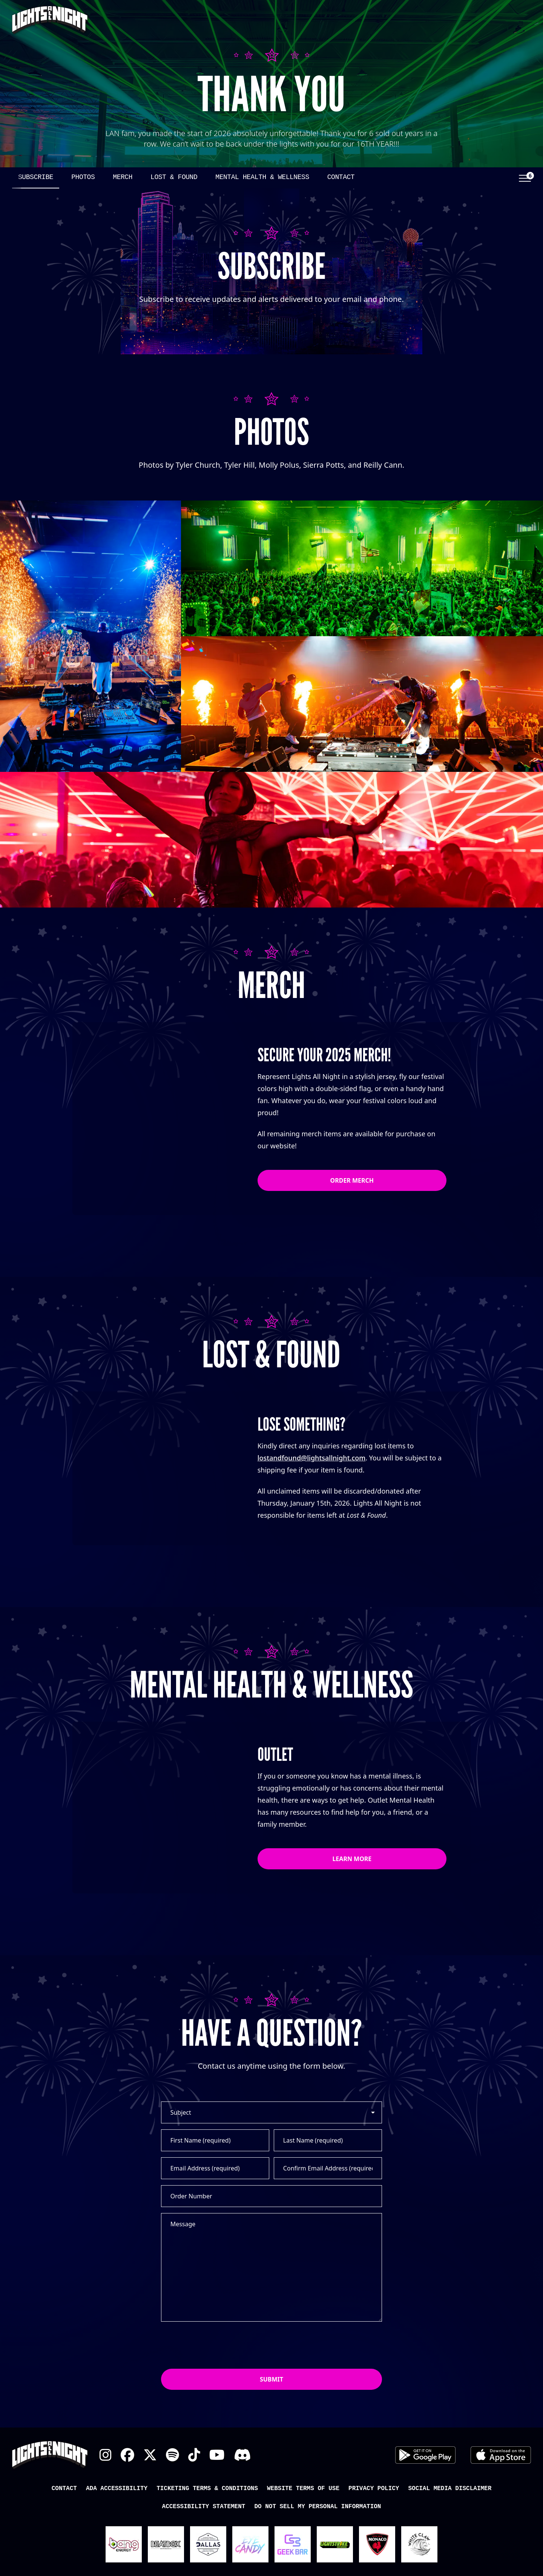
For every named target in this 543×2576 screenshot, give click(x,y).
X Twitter (150, 2505)
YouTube (217, 2505)
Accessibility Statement (203, 2557)
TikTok (194, 2505)
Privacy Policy (373, 2539)
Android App (425, 2505)
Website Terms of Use (303, 2539)
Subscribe (35, 177)
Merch (122, 177)
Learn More (351, 1893)
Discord (242, 2505)
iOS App (501, 2505)
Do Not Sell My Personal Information (317, 2557)
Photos (83, 177)
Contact (340, 177)
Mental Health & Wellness (262, 177)
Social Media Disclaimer (449, 2539)
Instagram (106, 2505)
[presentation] (218, 2395)
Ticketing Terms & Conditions (207, 2539)
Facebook (127, 2505)
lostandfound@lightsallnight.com (312, 1457)
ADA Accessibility (116, 2539)
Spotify (172, 2505)
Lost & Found (173, 177)
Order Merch (352, 1180)
